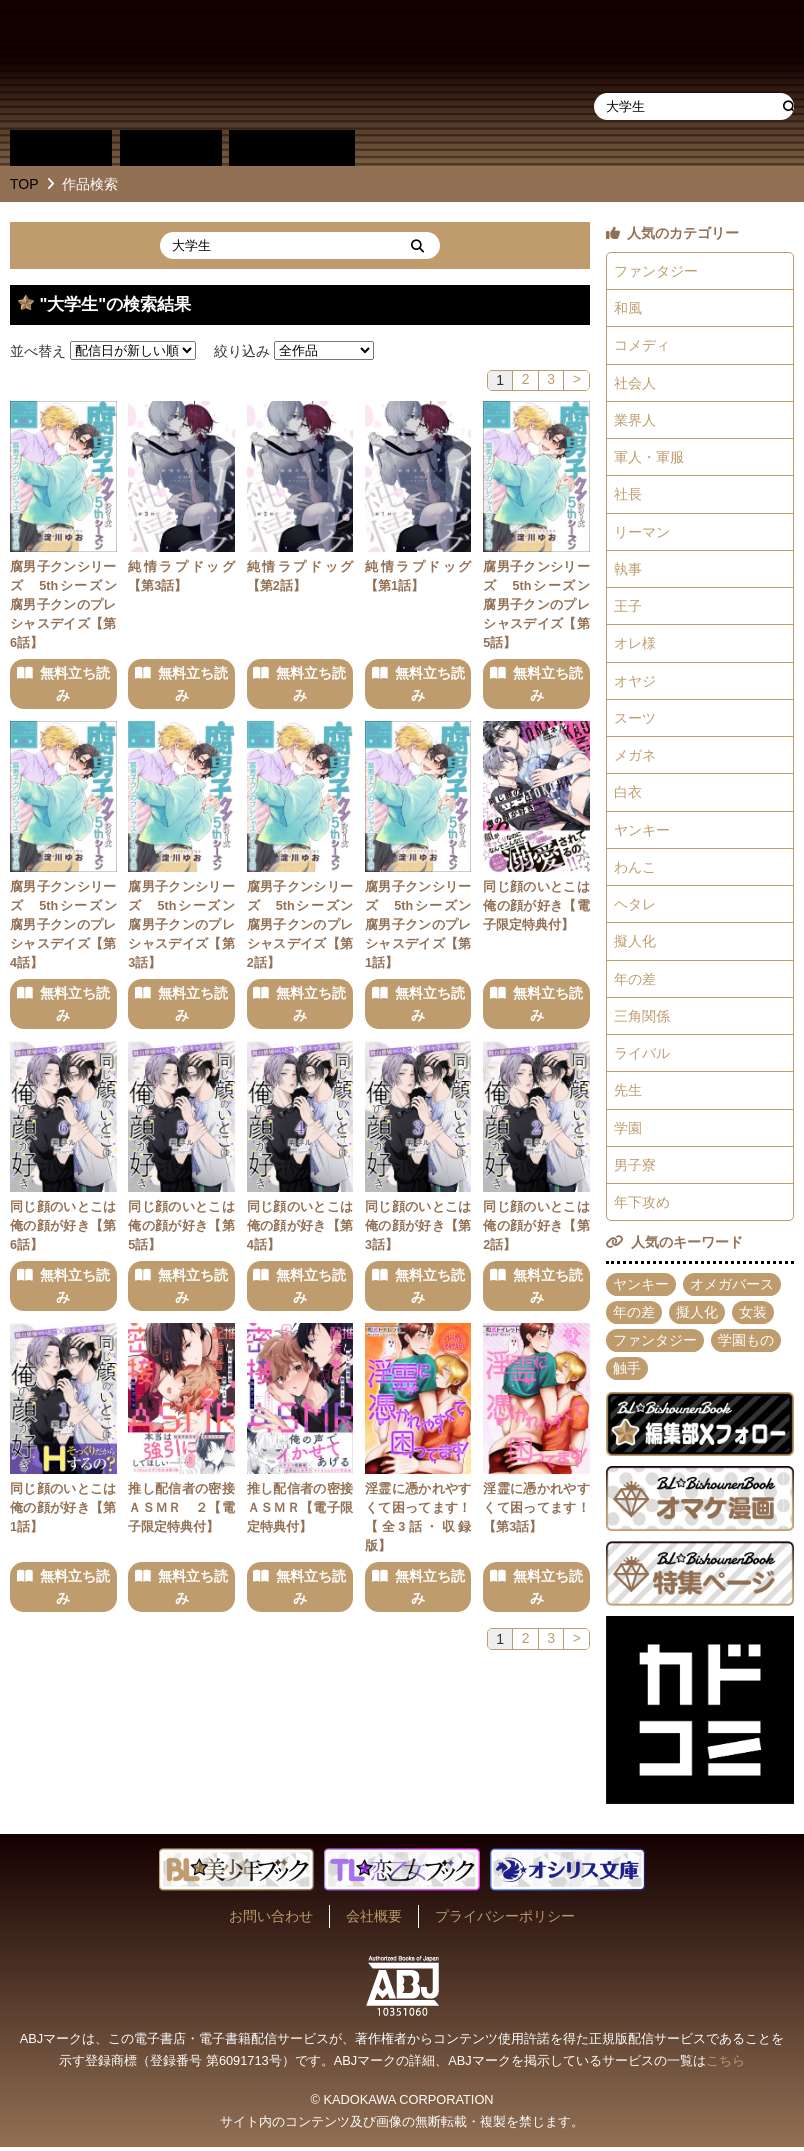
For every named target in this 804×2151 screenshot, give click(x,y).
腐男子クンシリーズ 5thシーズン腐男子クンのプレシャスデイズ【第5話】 (536, 605)
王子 (628, 607)
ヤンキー (642, 832)
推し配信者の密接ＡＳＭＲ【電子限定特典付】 (300, 1509)
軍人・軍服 (649, 458)
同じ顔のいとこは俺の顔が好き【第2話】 (536, 1227)
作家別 (171, 148)
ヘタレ (635, 906)
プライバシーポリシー (505, 1920)
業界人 (635, 420)
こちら (725, 2064)
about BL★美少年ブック (414, 148)
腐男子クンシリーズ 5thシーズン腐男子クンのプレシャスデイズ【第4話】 (63, 925)
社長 (628, 495)
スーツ (635, 719)
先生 (628, 1093)
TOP (24, 184)
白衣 (628, 794)
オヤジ (635, 682)
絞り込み (242, 350)
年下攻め (642, 1206)
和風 (628, 308)
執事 (628, 570)
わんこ (635, 869)
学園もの (746, 1344)
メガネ (635, 757)
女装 (753, 1316)
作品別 (61, 148)
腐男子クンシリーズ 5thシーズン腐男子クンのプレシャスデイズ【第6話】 (63, 605)
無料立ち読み (75, 684)
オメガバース (732, 1288)
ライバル (642, 1056)
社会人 (635, 383)
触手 (627, 1372)
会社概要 (374, 1920)
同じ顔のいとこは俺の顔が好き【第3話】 (418, 1227)
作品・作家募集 (523, 148)
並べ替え (38, 350)
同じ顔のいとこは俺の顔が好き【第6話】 (63, 1227)
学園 (628, 1131)
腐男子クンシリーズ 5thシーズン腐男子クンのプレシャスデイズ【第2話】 (300, 925)
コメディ (642, 346)
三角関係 (642, 1019)
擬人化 (635, 944)
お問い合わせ (271, 1920)
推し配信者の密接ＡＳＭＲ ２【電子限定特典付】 (181, 1509)
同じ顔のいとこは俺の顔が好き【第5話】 (181, 1227)
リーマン (642, 533)
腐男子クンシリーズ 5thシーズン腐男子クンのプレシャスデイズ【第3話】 (181, 925)
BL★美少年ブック (239, 65)
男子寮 (635, 1168)
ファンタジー (656, 271)
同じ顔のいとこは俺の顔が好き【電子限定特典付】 (536, 906)
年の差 (635, 981)
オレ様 (635, 645)
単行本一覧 (291, 148)
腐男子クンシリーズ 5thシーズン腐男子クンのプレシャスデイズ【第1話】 (418, 925)
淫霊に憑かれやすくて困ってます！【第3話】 (536, 1509)
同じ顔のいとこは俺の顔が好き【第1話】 (63, 1509)
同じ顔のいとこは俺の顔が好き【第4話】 (300, 1227)
